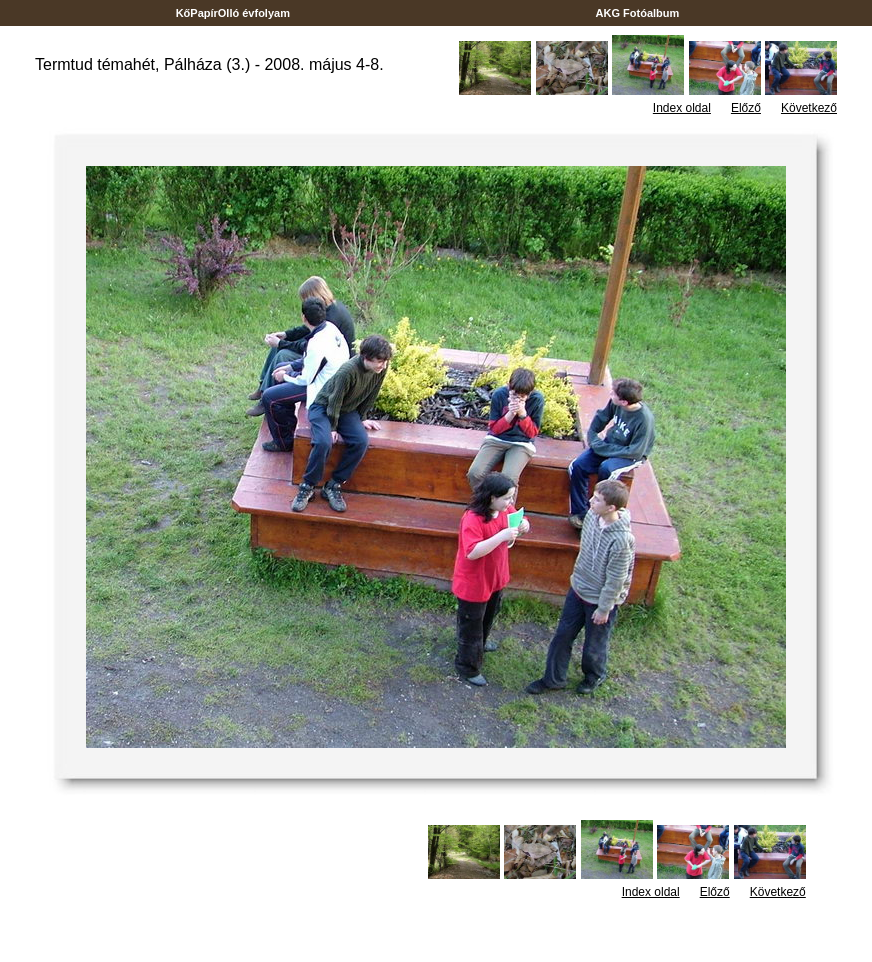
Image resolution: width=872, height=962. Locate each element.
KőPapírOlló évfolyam (233, 13)
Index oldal (682, 108)
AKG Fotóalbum (638, 13)
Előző (746, 108)
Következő (809, 108)
